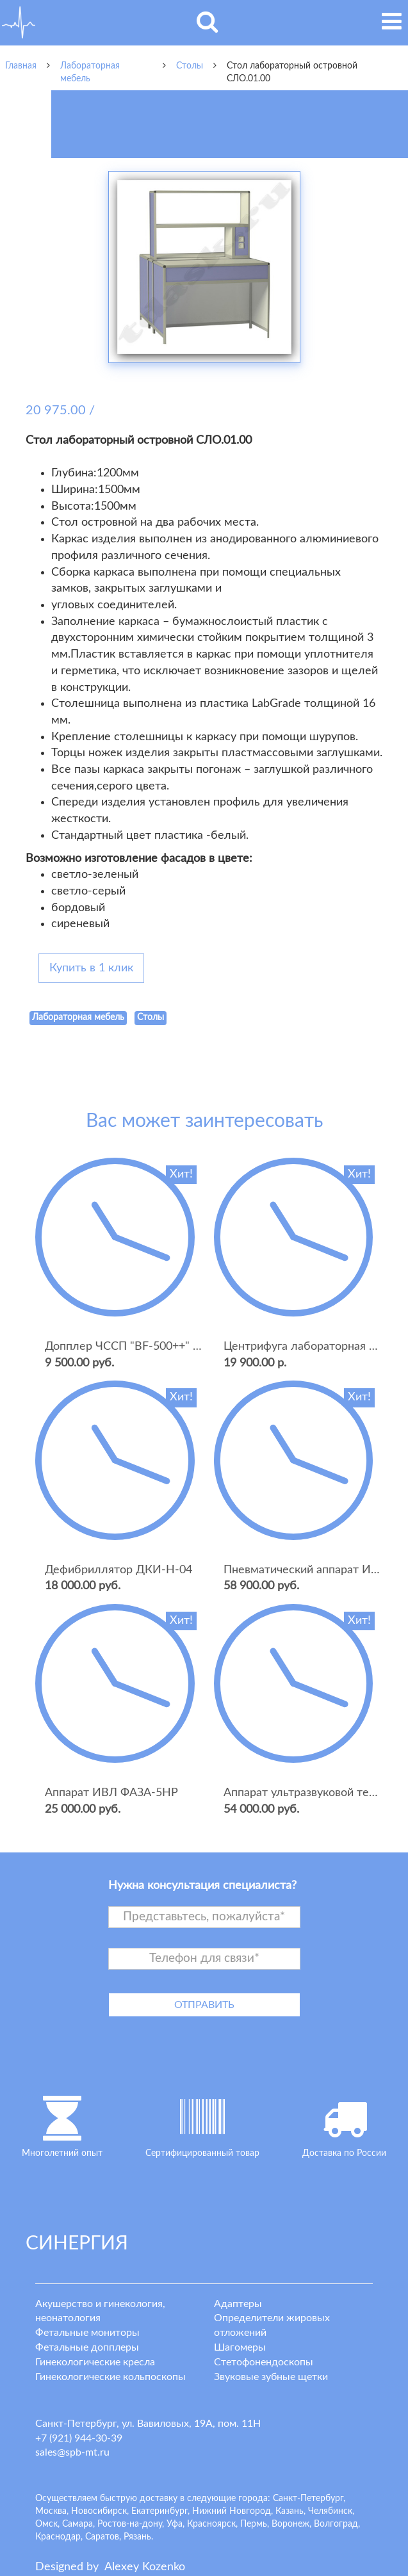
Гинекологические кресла (95, 2362)
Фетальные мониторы (87, 2333)
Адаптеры (238, 2304)
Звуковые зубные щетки (271, 2377)
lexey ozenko (144, 2567)
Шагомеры (240, 2347)
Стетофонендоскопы (263, 2362)
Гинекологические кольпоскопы (110, 2377)
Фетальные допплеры (87, 2347)
